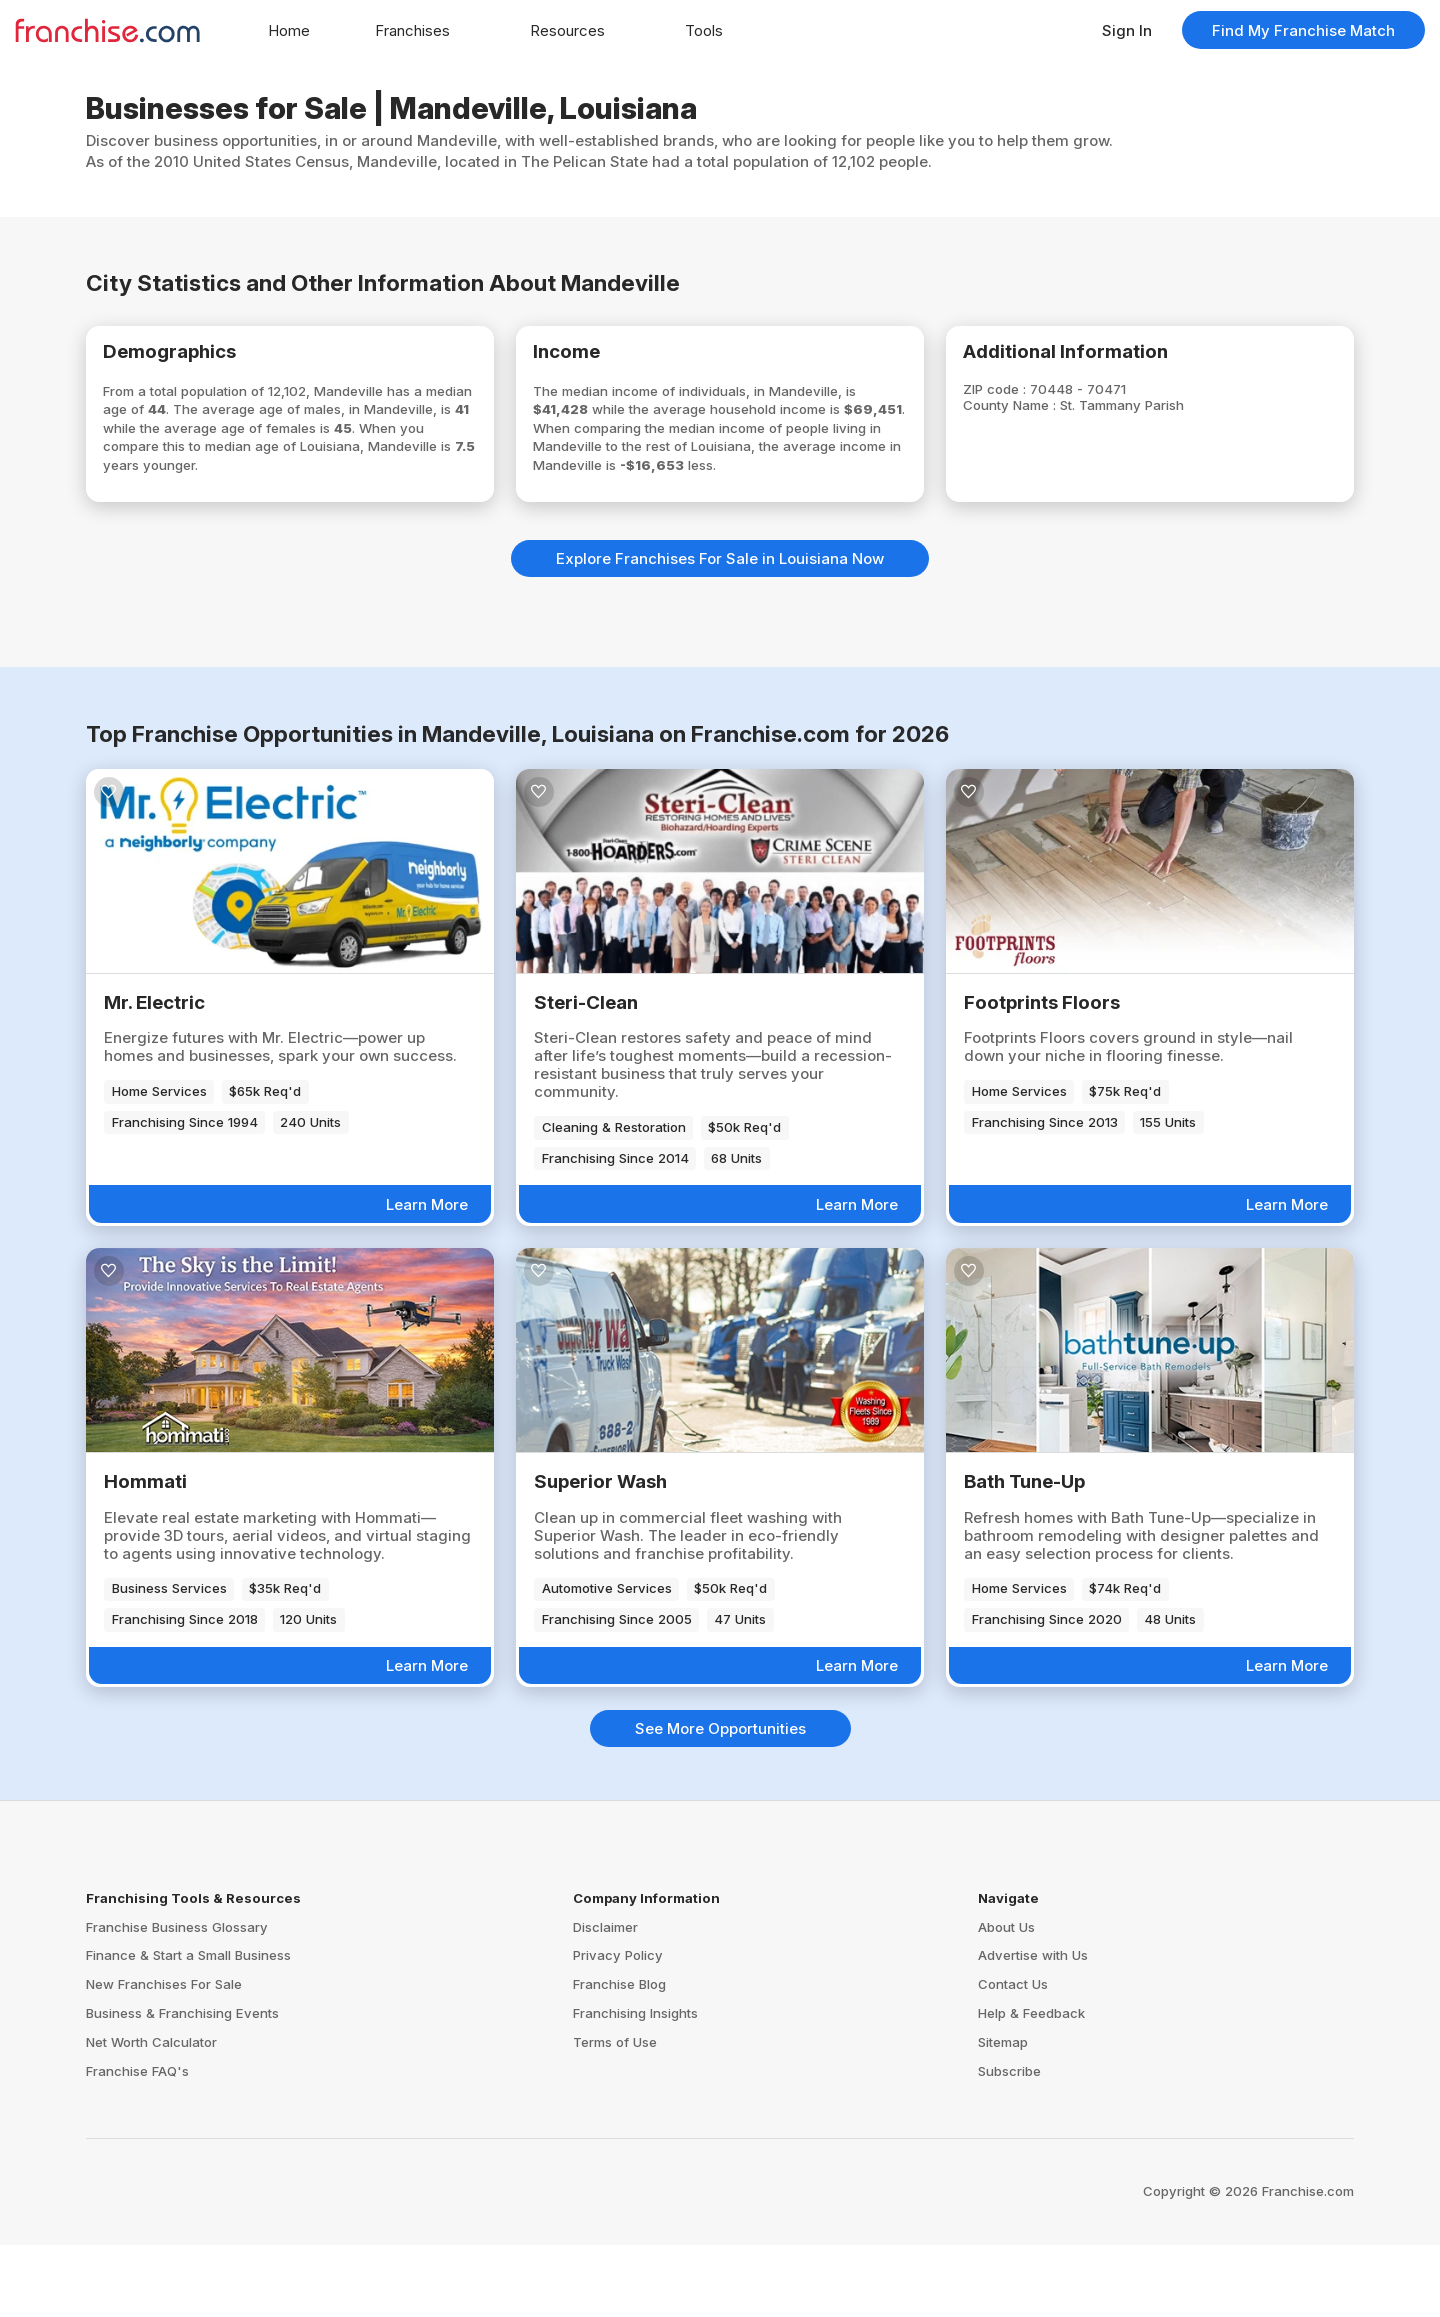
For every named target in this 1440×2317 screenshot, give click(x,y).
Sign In (1127, 30)
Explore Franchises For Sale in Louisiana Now (720, 630)
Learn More (427, 1276)
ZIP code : (1022, 398)
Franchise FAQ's (137, 2143)
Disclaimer (605, 1999)
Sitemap (1003, 2114)
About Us (1006, 1999)
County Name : (1039, 416)
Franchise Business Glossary (177, 1999)
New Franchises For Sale (164, 2057)
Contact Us (1013, 2057)
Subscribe (1009, 2143)
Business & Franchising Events (182, 2086)
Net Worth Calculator (151, 2114)
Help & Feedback (1031, 2086)
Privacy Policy (618, 2028)
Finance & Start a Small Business (188, 2028)
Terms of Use (615, 2114)
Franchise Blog (619, 2057)
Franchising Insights (635, 2086)
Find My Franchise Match (1303, 30)
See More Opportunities (720, 1800)
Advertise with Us (1033, 2028)
